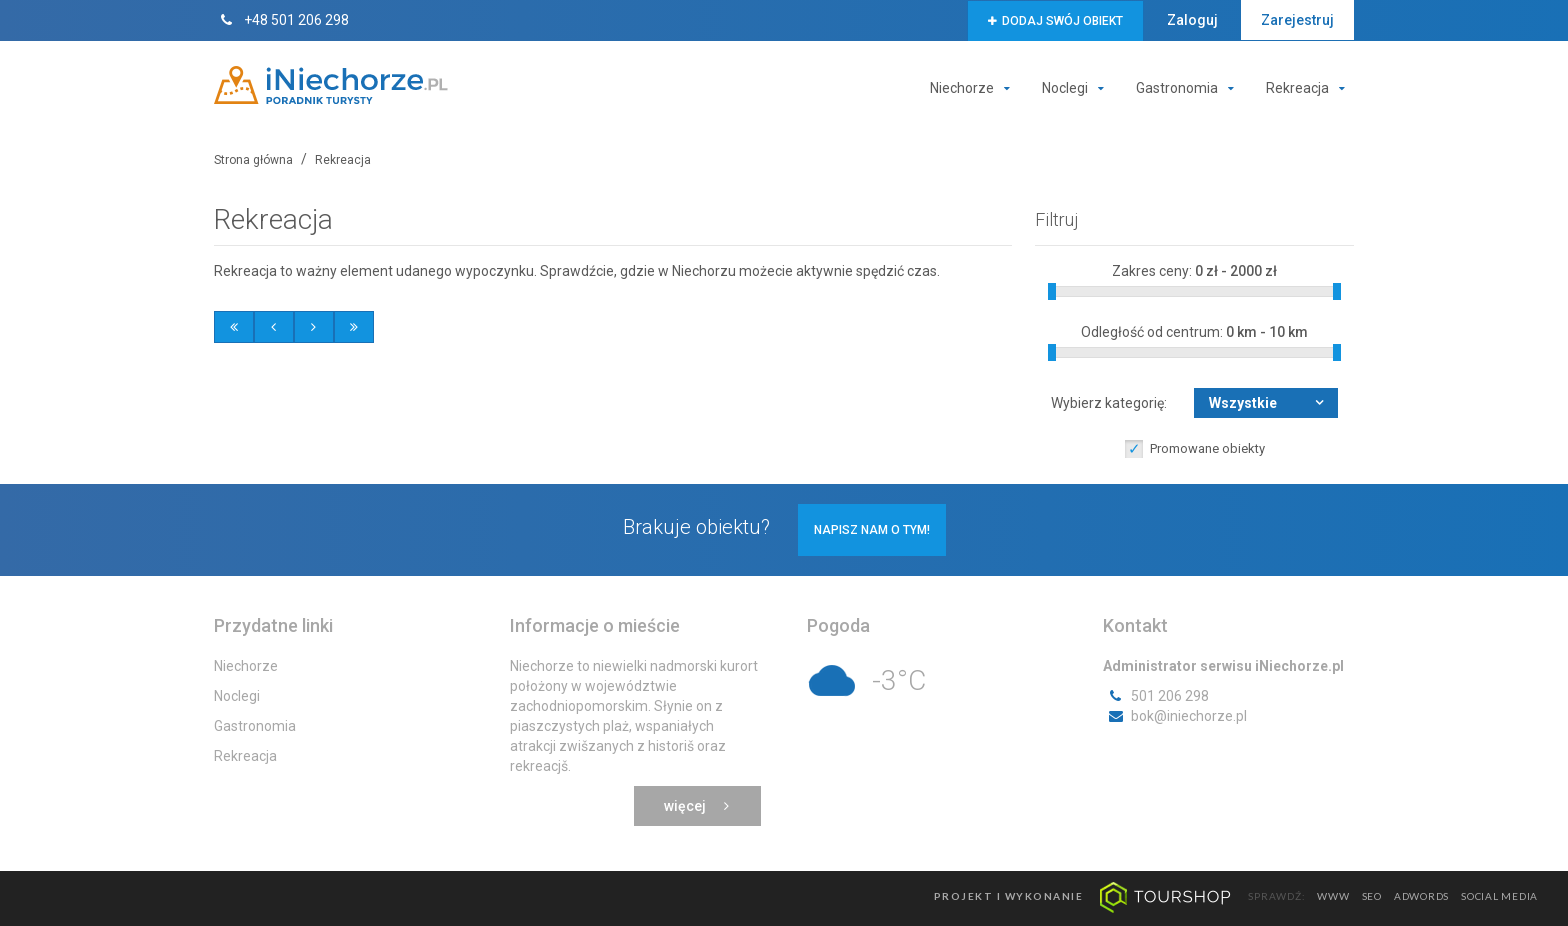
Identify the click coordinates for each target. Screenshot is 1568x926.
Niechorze (974, 88)
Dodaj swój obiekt (1055, 21)
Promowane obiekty (1207, 448)
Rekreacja (1310, 88)
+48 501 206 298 (281, 20)
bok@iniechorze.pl (1175, 716)
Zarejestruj (1297, 20)
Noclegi (1077, 88)
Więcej (697, 806)
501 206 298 (1156, 696)
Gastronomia (1189, 88)
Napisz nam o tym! (872, 530)
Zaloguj (1192, 20)
